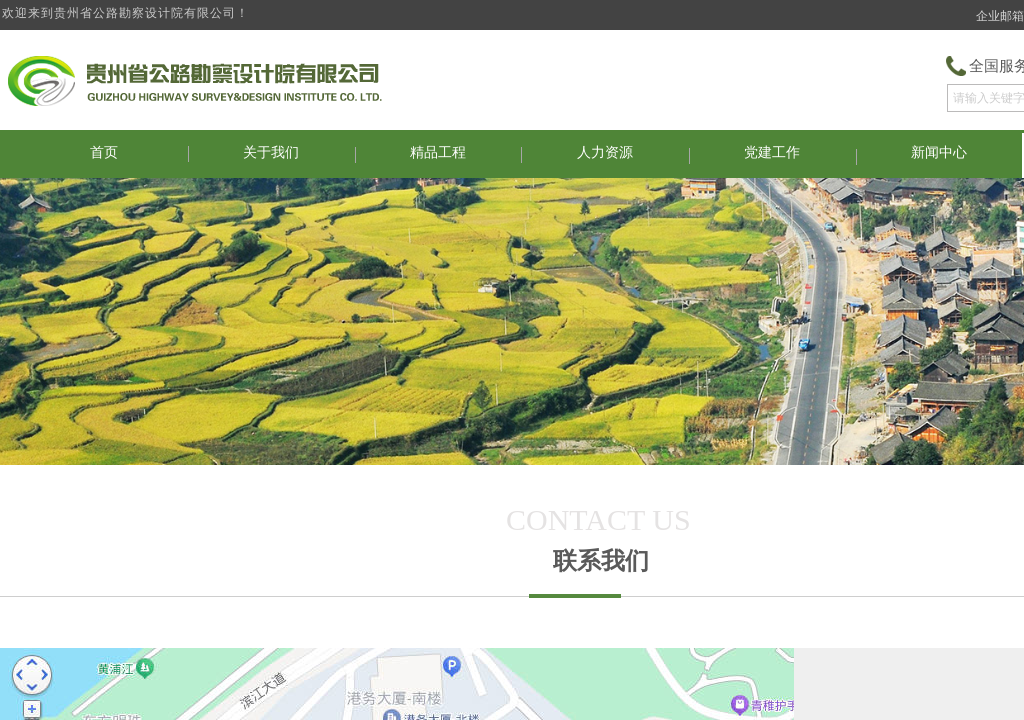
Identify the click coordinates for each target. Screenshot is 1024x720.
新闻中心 (939, 152)
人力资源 (605, 152)
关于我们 (271, 152)
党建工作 (772, 152)
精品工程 (438, 152)
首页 (104, 152)
